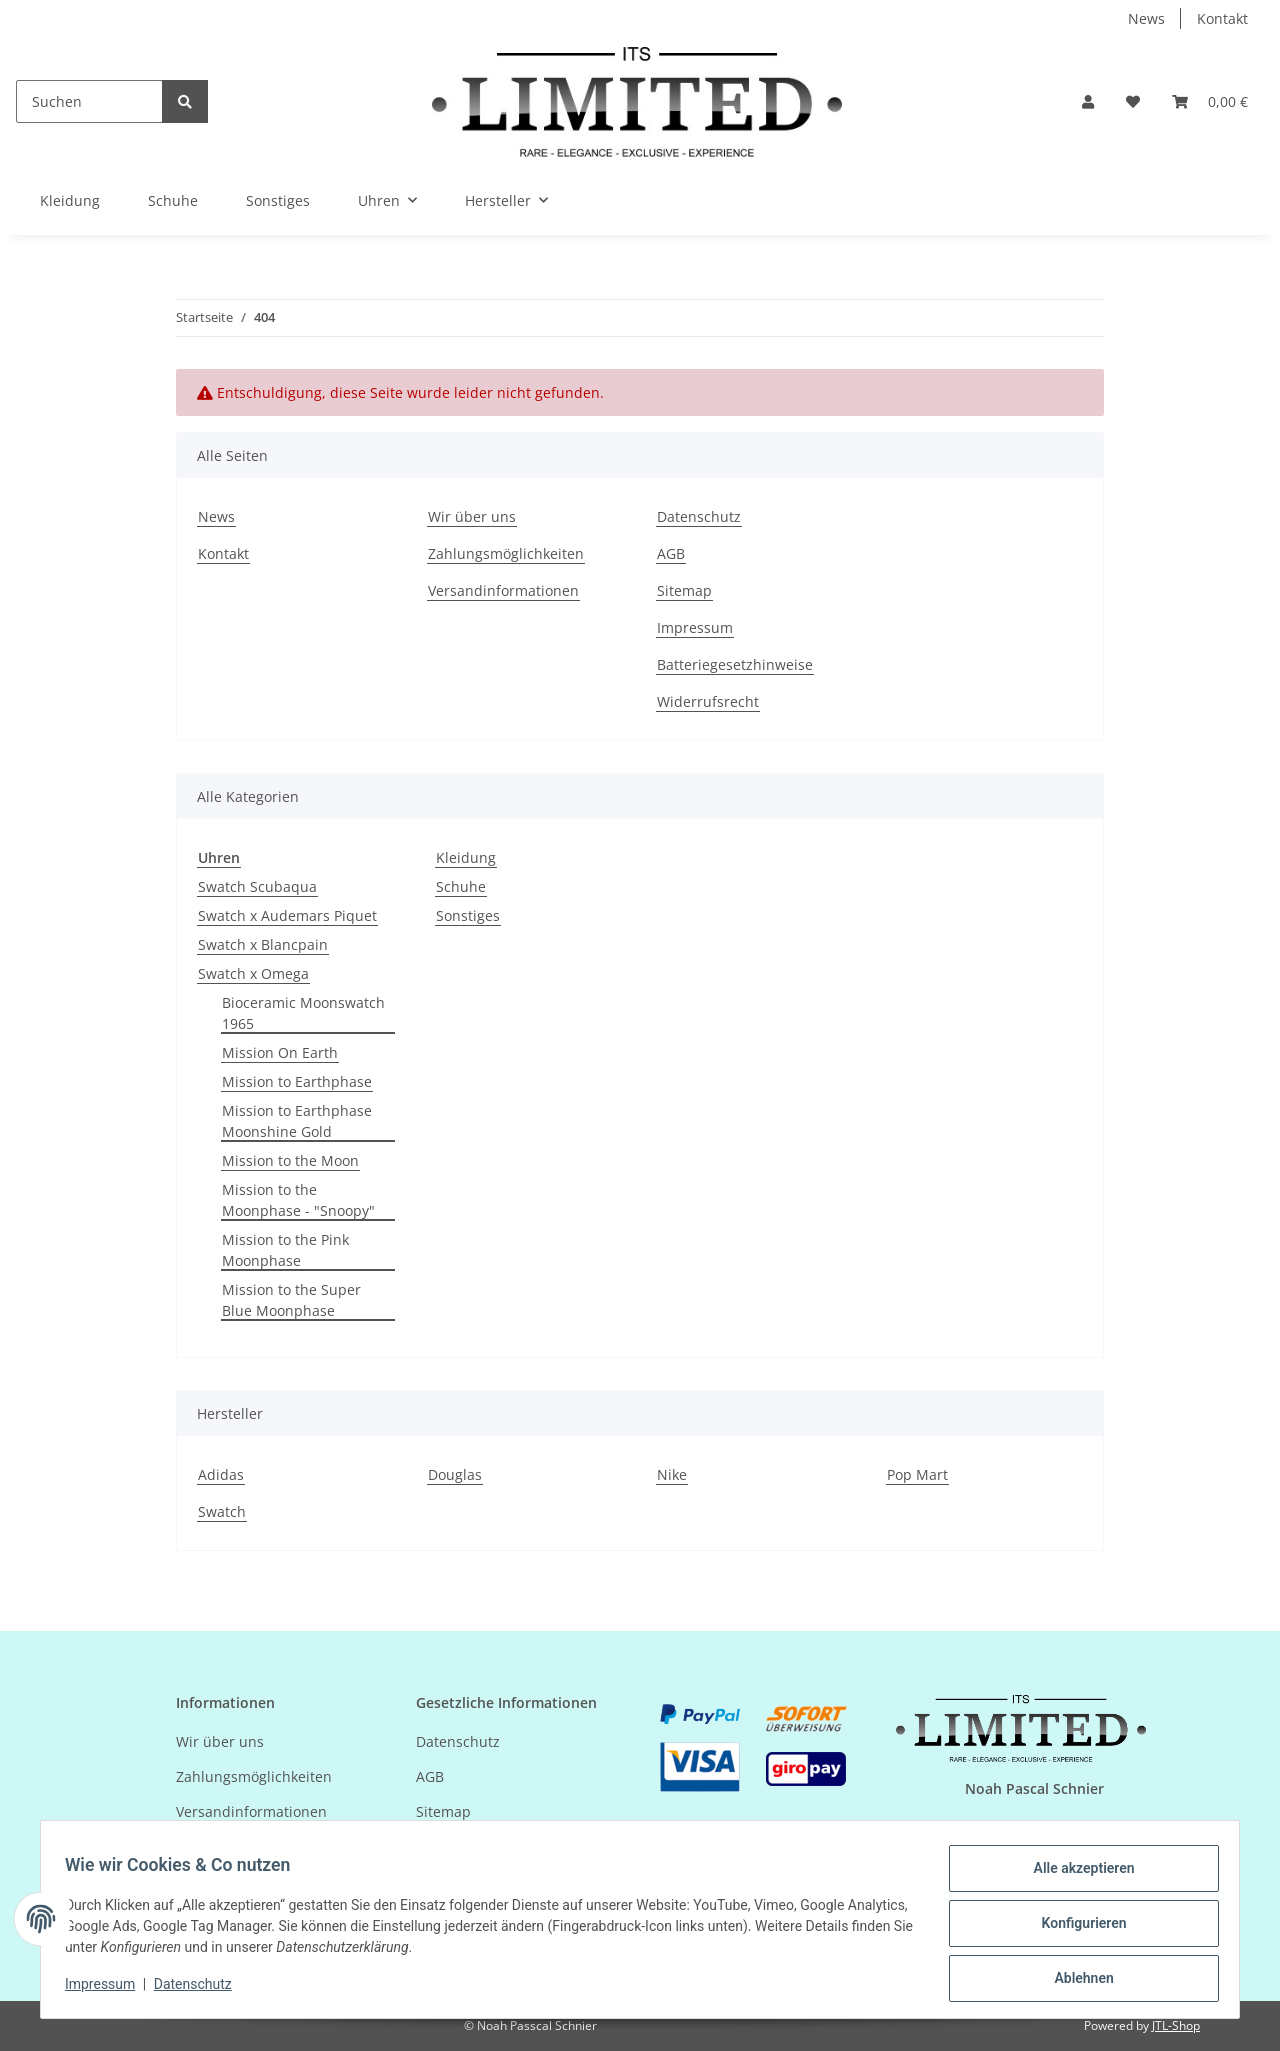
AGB (671, 553)
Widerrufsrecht (708, 701)
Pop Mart (917, 1474)
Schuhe (461, 886)
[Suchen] (89, 101)
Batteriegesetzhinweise (735, 664)
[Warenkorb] (1210, 101)
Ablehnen (1075, 1980)
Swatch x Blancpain (263, 944)
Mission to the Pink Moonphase (285, 1250)
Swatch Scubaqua (257, 886)
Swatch (222, 1511)
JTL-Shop (1176, 2025)
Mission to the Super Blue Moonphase (291, 1300)
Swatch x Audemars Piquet (287, 915)
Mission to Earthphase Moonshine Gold (297, 1121)
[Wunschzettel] (1133, 101)
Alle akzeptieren (1075, 1876)
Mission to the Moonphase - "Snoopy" (298, 1200)
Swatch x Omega (253, 973)
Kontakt (1222, 18)
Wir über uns (472, 516)
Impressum (695, 627)
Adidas (221, 1474)
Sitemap (684, 590)
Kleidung (466, 857)
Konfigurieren (1075, 1928)
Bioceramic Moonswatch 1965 (303, 1013)
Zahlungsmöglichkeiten (506, 553)
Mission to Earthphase (297, 1081)
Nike (672, 1474)
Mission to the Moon (290, 1160)
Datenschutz (699, 516)
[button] (1088, 101)
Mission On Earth (280, 1052)
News (1146, 18)
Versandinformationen (503, 590)
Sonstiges (468, 915)
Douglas (455, 1474)
